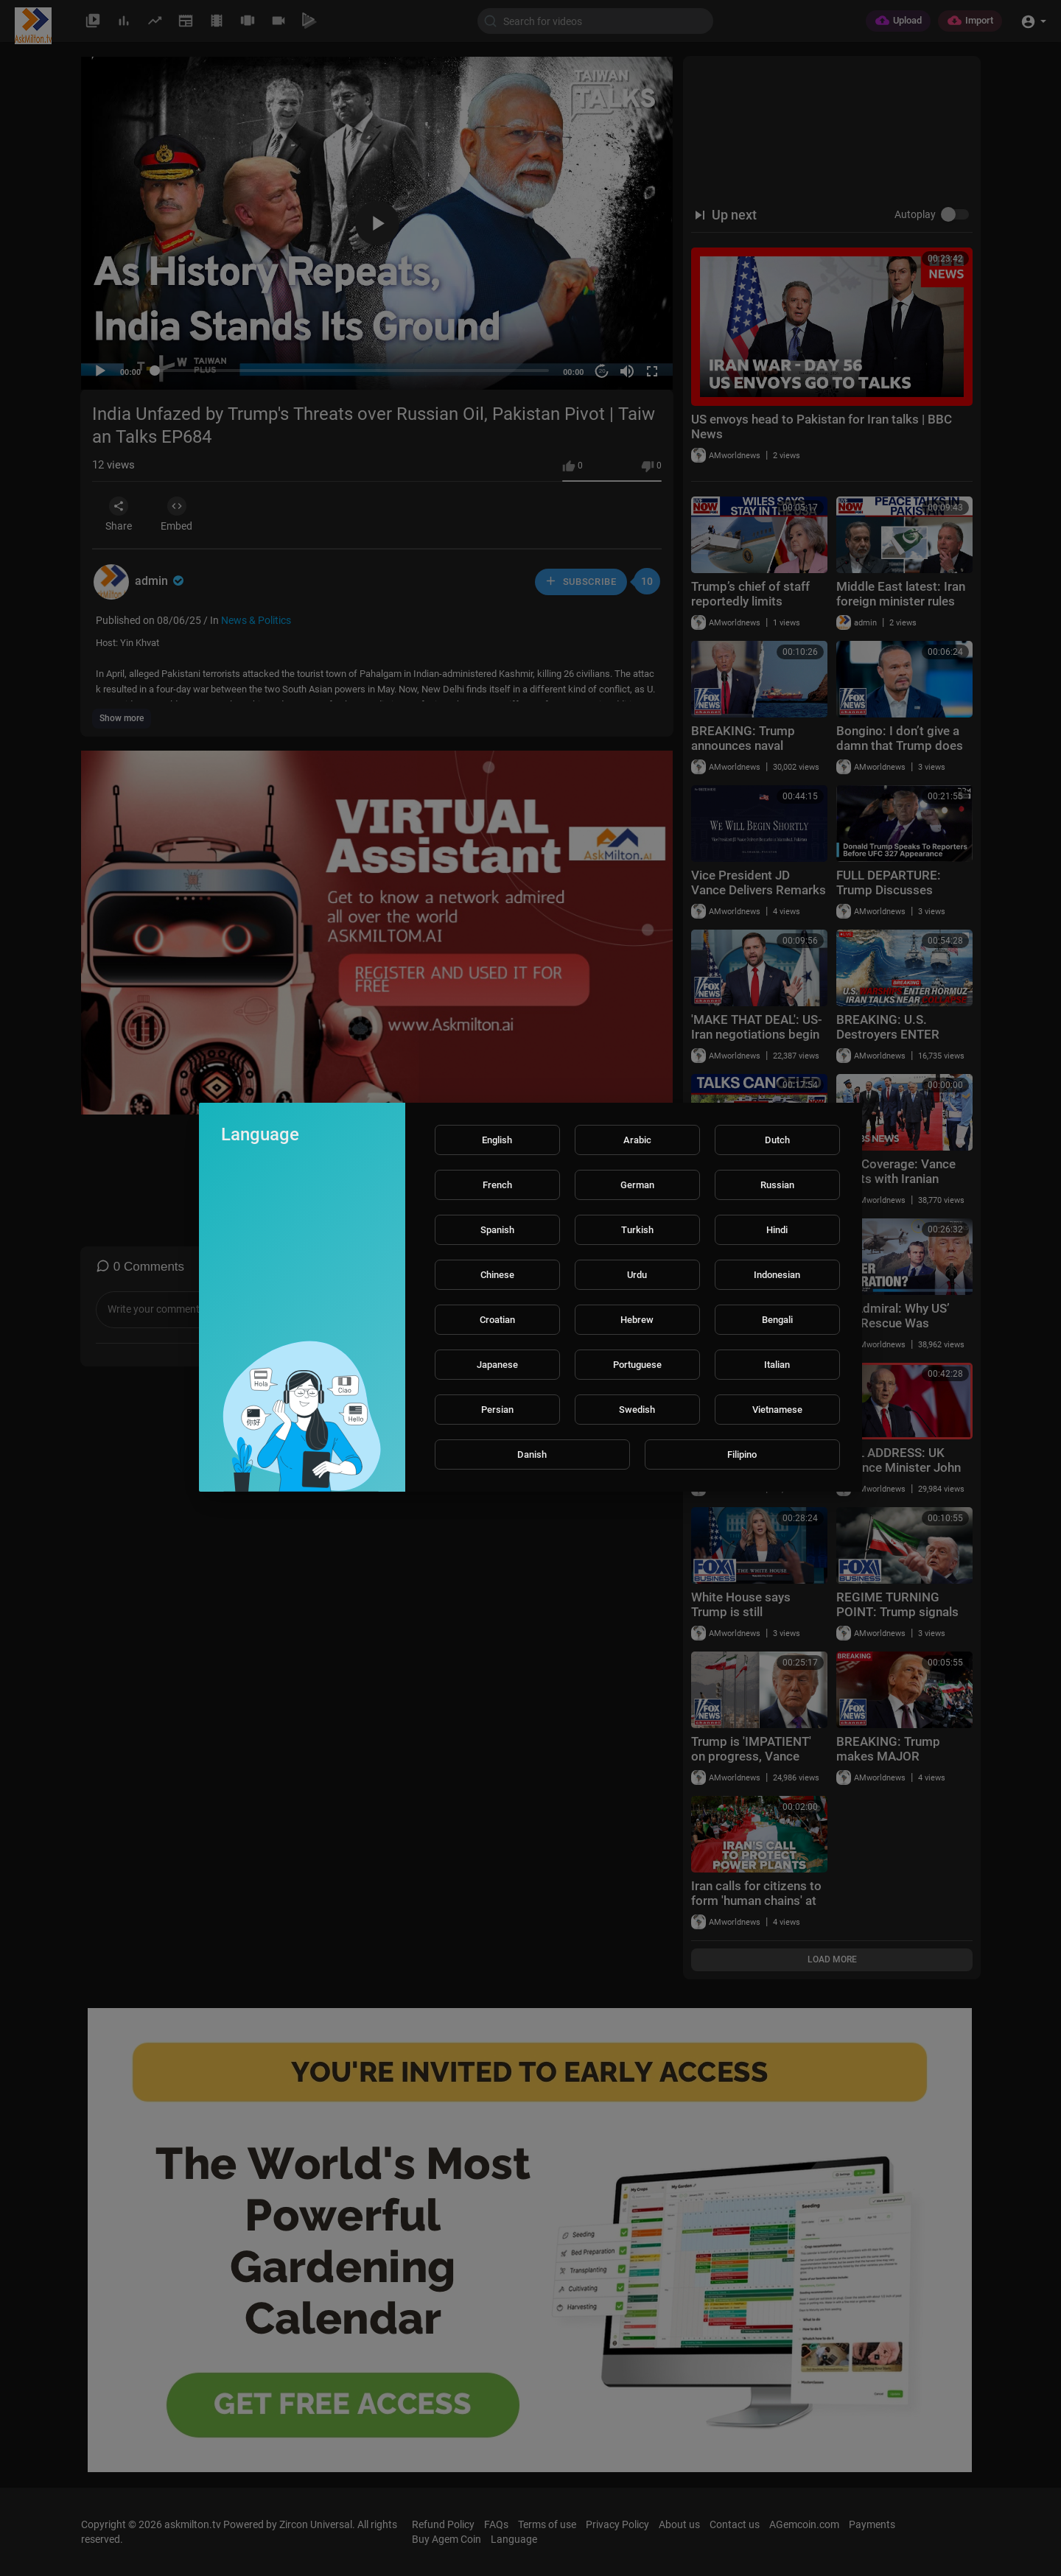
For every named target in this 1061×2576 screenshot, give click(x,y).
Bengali (777, 1319)
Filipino (742, 1454)
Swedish (637, 1409)
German (637, 1184)
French (497, 1184)
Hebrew (637, 1319)
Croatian (497, 1319)
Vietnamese (777, 1409)
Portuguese (637, 1364)
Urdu (637, 1274)
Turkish (637, 1229)
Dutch (777, 1139)
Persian (497, 1409)
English (497, 1139)
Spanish (497, 1229)
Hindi (777, 1229)
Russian (777, 1184)
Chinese (497, 1274)
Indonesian (777, 1274)
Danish (532, 1454)
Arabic (637, 1139)
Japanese (497, 1364)
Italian (777, 1364)
